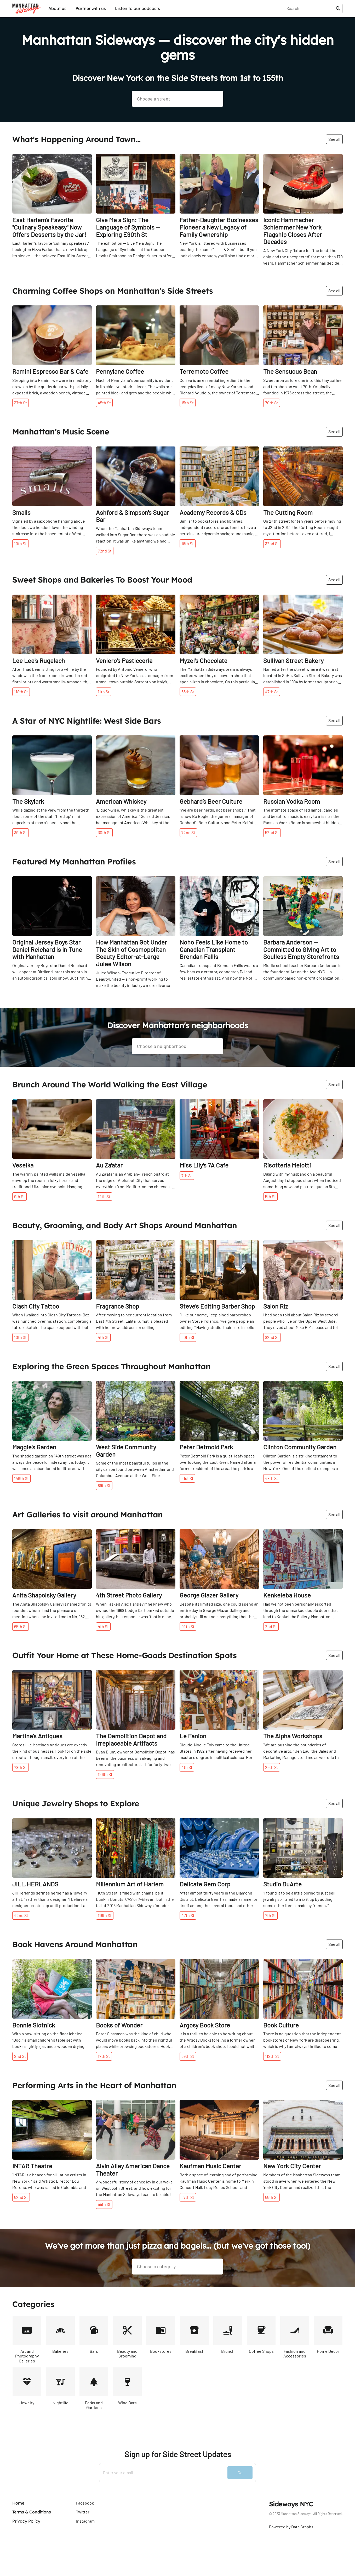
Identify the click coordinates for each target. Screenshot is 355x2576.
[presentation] (311, 8)
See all (334, 139)
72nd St (105, 550)
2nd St (271, 1626)
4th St (103, 1337)
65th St (20, 1626)
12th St (104, 1196)
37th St (20, 402)
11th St (104, 691)
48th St (271, 1478)
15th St (187, 402)
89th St (104, 1485)
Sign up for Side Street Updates (177, 2454)
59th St (187, 2056)
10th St (20, 543)
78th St (20, 1767)
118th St (21, 691)
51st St (187, 1478)
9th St (19, 1196)
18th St (187, 543)
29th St (271, 1767)
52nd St (272, 832)
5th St (270, 1196)
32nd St (272, 543)
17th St (104, 2056)
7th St (186, 1175)
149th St (21, 1478)
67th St (187, 2197)
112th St (272, 2056)
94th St (187, 1626)
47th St (271, 691)
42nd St (21, 1915)
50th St (187, 1337)
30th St (104, 832)
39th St (20, 832)
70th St (271, 402)
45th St (104, 402)
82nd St (272, 1337)
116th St (105, 1915)
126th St (105, 1774)
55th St (187, 691)
